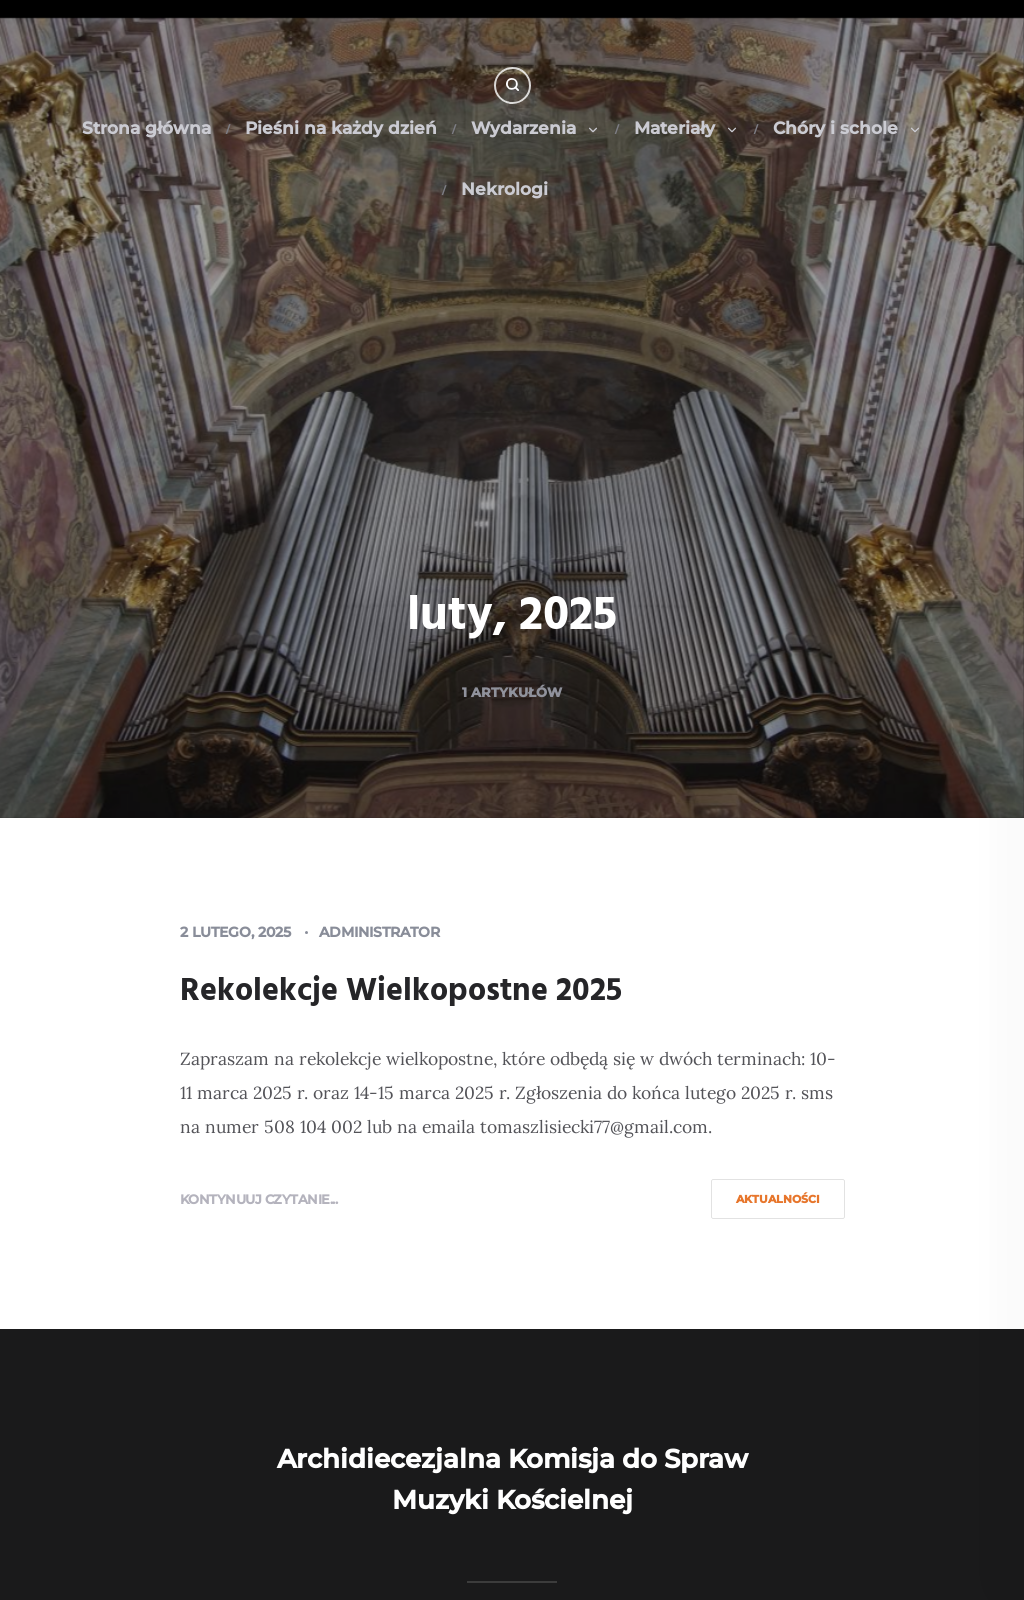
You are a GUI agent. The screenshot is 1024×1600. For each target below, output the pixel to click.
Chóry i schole (847, 128)
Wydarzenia (535, 128)
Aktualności (778, 1199)
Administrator (379, 932)
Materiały (686, 128)
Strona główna (146, 128)
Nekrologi (504, 189)
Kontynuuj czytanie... (259, 1199)
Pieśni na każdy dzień (341, 128)
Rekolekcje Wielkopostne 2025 (401, 991)
